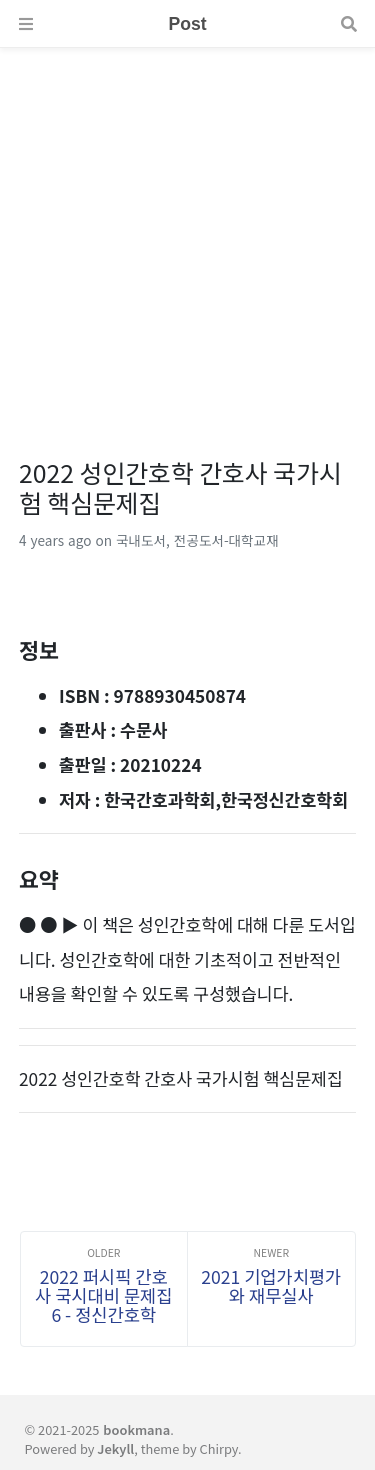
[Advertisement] (187, 235)
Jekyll (115, 1448)
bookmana (136, 1429)
